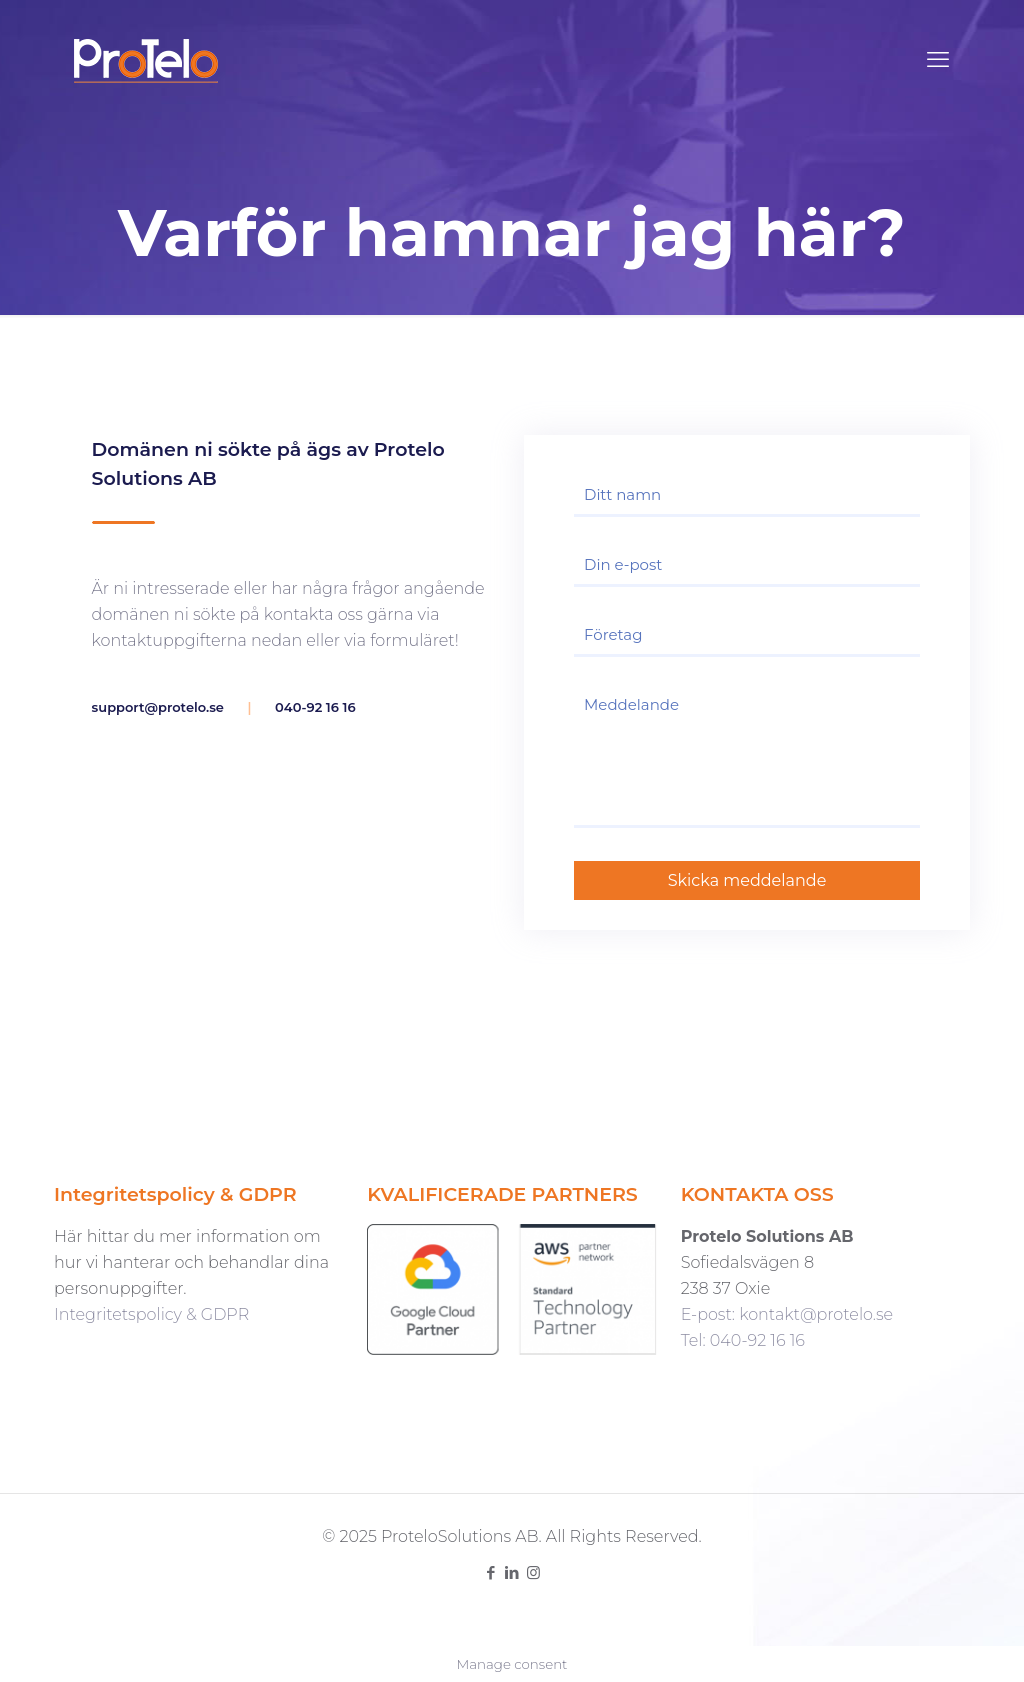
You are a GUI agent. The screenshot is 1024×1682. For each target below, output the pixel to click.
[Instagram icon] (533, 1572)
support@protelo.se (158, 707)
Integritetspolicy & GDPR (151, 1314)
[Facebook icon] (491, 1572)
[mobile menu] (938, 60)
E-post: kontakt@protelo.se (787, 1314)
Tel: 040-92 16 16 (743, 1340)
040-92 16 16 (315, 707)
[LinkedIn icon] (512, 1572)
